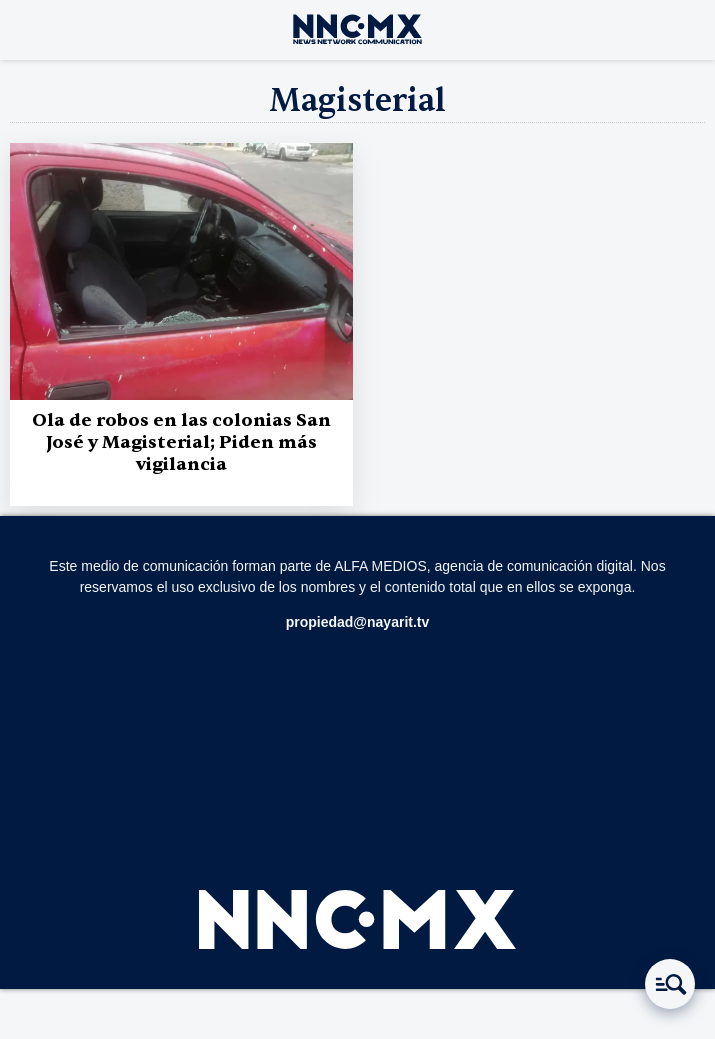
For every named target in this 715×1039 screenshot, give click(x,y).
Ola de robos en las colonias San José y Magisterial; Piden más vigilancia (181, 442)
